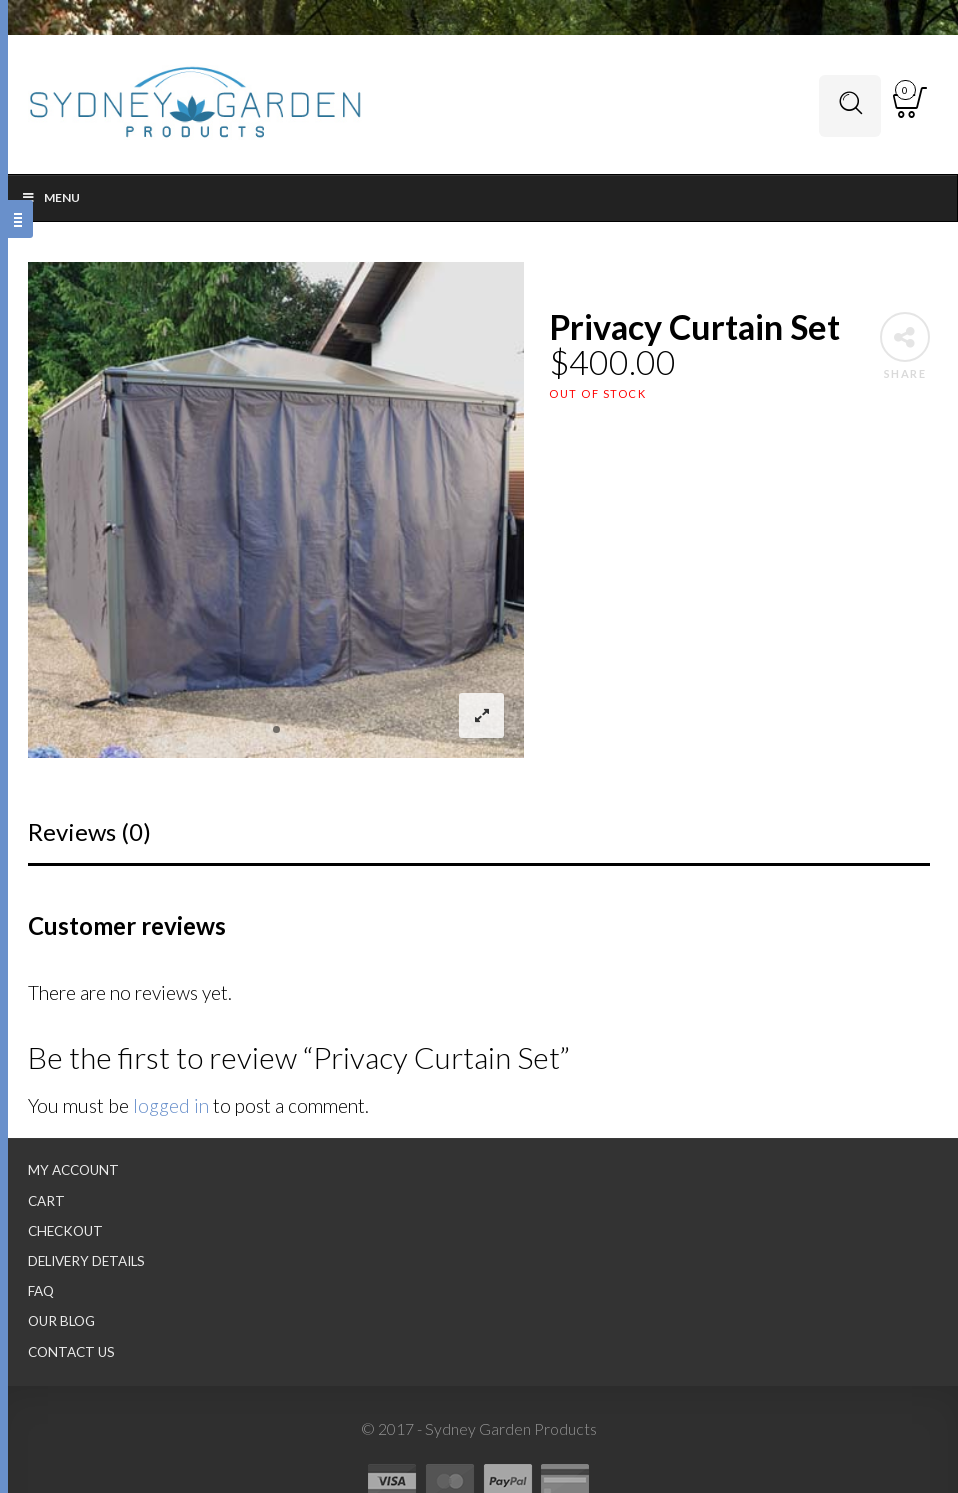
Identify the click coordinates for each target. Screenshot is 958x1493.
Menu (50, 197)
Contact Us (71, 1352)
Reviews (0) (89, 831)
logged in (171, 1105)
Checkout (65, 1231)
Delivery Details (86, 1261)
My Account (73, 1170)
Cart (46, 1201)
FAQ (41, 1291)
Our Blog (61, 1321)
